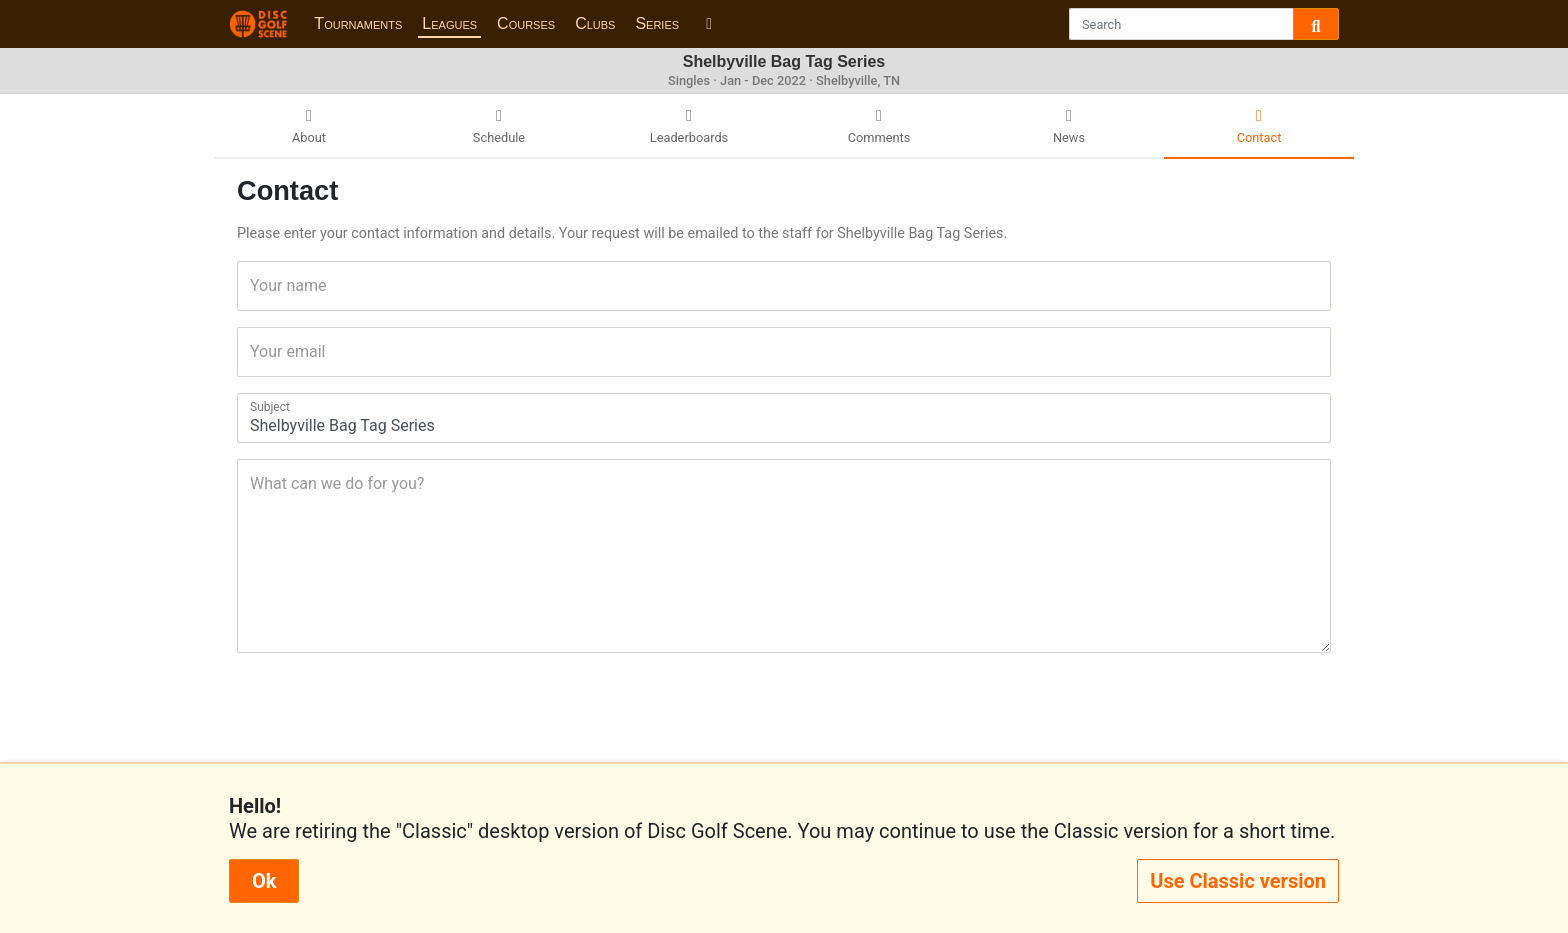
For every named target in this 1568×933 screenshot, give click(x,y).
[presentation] (784, 716)
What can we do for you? (256, 483)
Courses (526, 23)
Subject (256, 407)
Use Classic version (1238, 881)
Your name (256, 285)
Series (657, 23)
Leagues (449, 23)
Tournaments (358, 23)
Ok (264, 881)
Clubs (595, 23)
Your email (256, 351)
